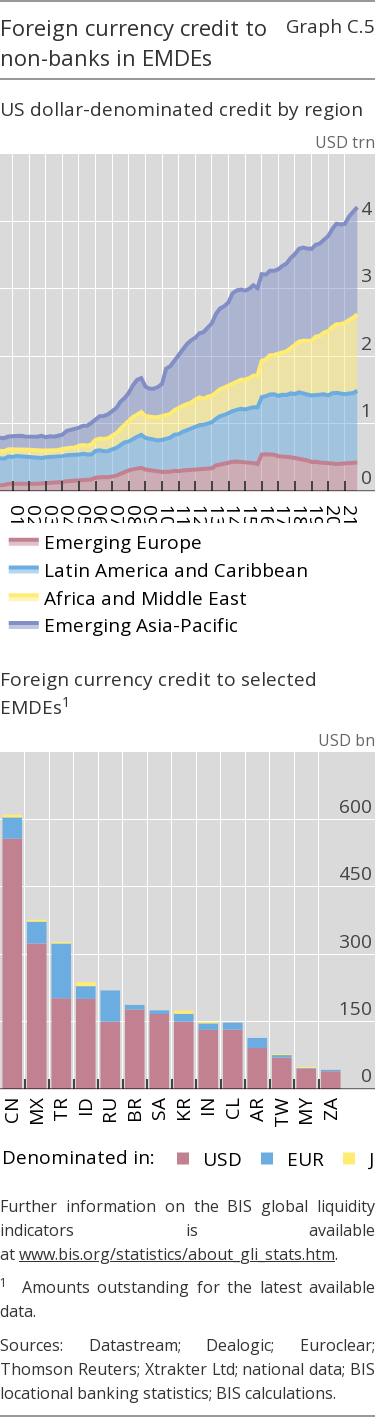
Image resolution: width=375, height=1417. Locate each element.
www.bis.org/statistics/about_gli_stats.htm (177, 1254)
